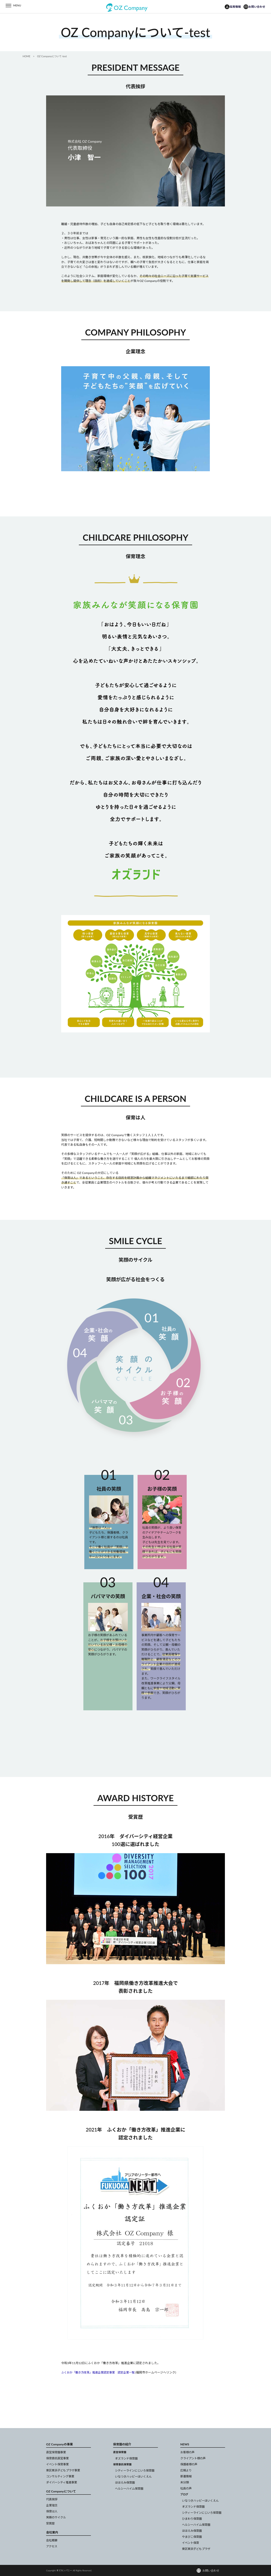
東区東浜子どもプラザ (197, 2548)
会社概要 (52, 2540)
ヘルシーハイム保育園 (130, 2488)
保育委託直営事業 (58, 2458)
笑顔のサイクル (56, 2517)
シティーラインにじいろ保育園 (136, 2470)
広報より (186, 2470)
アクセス (52, 2546)
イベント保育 (191, 2542)
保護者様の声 (189, 2464)
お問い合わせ (207, 2570)
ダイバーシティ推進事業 (62, 2482)
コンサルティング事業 (61, 2476)
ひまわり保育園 (192, 2518)
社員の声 (186, 2488)
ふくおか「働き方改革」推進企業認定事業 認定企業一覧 (100, 2372)
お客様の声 (187, 2452)
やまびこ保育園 (192, 2536)
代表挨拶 (52, 2499)
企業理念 (52, 2505)
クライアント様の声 (193, 2458)
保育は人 (52, 2511)
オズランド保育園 (127, 2458)
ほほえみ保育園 (125, 2482)
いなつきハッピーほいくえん (134, 2476)
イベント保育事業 (58, 2464)
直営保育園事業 (56, 2452)
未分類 (184, 2482)
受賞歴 (50, 2523)
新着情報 (186, 2476)
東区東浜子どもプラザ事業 (64, 2470)
